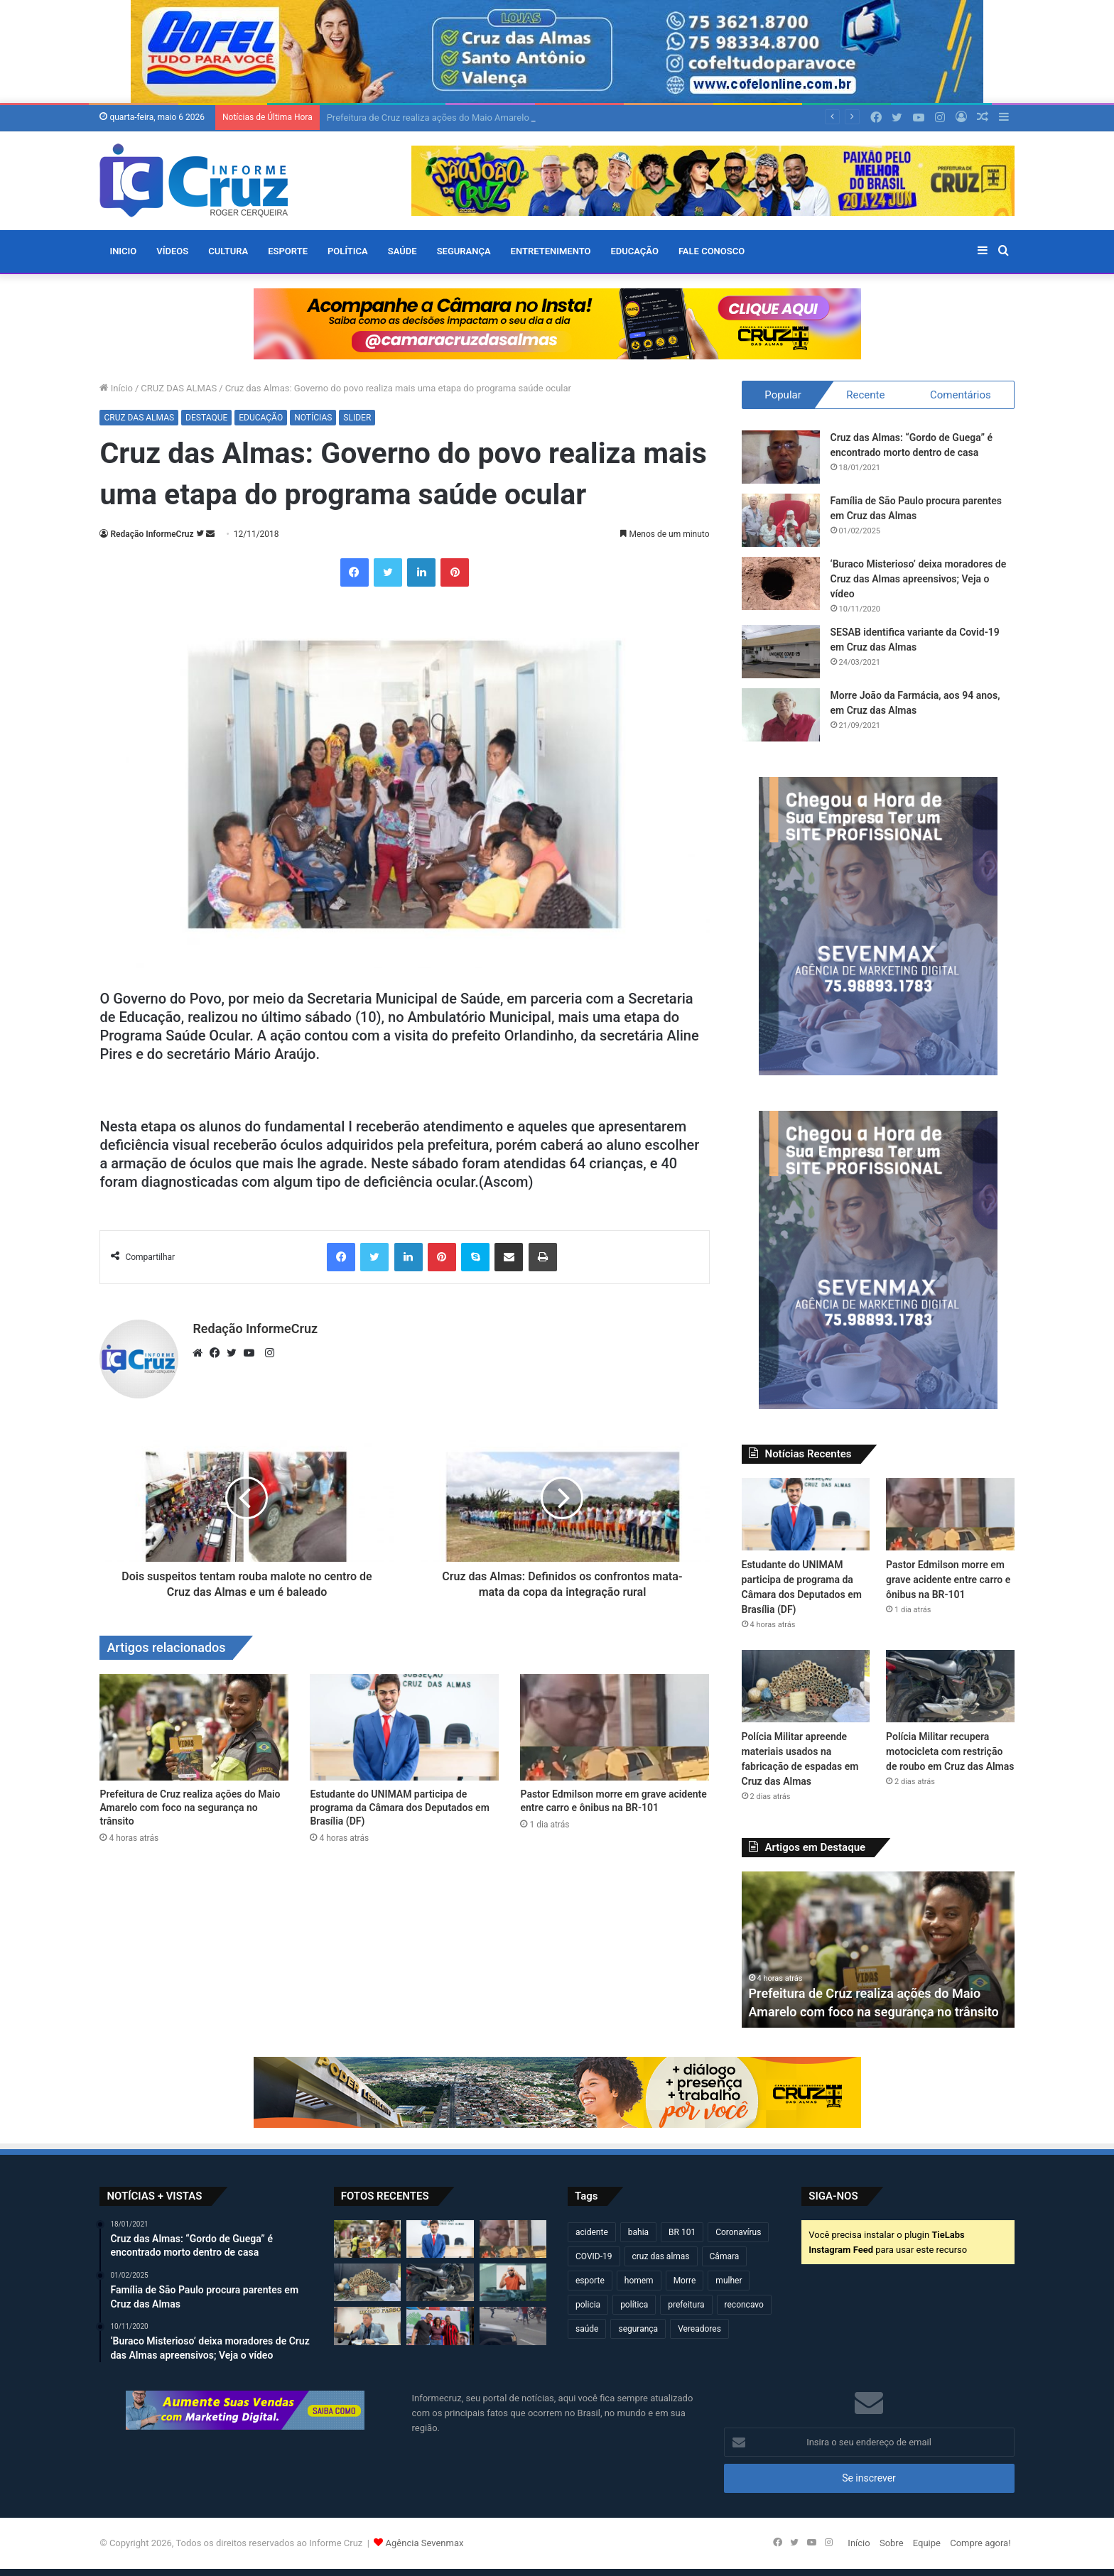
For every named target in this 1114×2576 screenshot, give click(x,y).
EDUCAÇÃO (634, 251)
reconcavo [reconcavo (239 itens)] (744, 2305)
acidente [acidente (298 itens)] (591, 2232)
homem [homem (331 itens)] (639, 2281)
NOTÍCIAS (313, 418)
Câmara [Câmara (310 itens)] (725, 2256)
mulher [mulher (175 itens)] (728, 2281)
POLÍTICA (348, 251)
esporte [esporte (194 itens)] (590, 2281)
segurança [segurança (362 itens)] (638, 2329)
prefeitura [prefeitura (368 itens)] (686, 2305)
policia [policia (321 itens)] (587, 2305)
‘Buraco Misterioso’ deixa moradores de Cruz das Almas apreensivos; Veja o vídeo (919, 578)
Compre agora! (980, 2543)
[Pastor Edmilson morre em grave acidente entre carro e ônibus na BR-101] (614, 1727)
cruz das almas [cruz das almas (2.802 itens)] (661, 2256)
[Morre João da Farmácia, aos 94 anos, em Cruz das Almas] (781, 714)
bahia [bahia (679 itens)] (638, 2232)
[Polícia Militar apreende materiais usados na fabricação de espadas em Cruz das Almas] (806, 1686)
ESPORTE (288, 251)
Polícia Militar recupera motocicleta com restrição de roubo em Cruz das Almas (950, 1751)
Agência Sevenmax (425, 2543)
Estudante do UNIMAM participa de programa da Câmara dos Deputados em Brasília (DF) (399, 1807)
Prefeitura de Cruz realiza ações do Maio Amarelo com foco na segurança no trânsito (189, 1807)
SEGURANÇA (464, 251)
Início (116, 388)
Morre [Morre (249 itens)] (685, 2281)
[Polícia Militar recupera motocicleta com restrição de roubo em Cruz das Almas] (950, 1686)
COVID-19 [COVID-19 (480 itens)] (593, 2256)
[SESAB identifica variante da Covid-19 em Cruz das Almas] (781, 651)
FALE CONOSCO (711, 251)
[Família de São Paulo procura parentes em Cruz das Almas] (781, 520)
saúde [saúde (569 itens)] (586, 2329)
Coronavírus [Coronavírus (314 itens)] (738, 2232)
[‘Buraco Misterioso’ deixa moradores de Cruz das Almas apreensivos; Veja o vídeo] (781, 583)
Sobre (892, 2543)
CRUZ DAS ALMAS (179, 388)
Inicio (122, 251)
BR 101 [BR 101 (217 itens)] (682, 2232)
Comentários (960, 394)
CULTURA (228, 251)
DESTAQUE (206, 418)
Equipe (927, 2543)
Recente (865, 394)
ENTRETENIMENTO (551, 251)
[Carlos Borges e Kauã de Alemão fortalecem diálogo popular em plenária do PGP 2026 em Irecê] (439, 2325)
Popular (782, 394)
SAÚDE (402, 251)
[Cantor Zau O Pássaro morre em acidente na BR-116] (513, 2282)
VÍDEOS (172, 251)
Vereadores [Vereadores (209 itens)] (699, 2329)
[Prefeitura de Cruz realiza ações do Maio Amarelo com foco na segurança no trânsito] (193, 1727)
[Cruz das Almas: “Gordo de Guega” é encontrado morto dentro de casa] (781, 457)
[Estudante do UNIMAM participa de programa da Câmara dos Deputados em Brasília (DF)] (404, 1727)
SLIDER (357, 418)
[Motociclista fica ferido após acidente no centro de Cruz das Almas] (513, 2325)
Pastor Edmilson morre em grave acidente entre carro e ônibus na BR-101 (948, 1579)
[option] (878, 1949)
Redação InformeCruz (151, 534)
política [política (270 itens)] (634, 2305)
